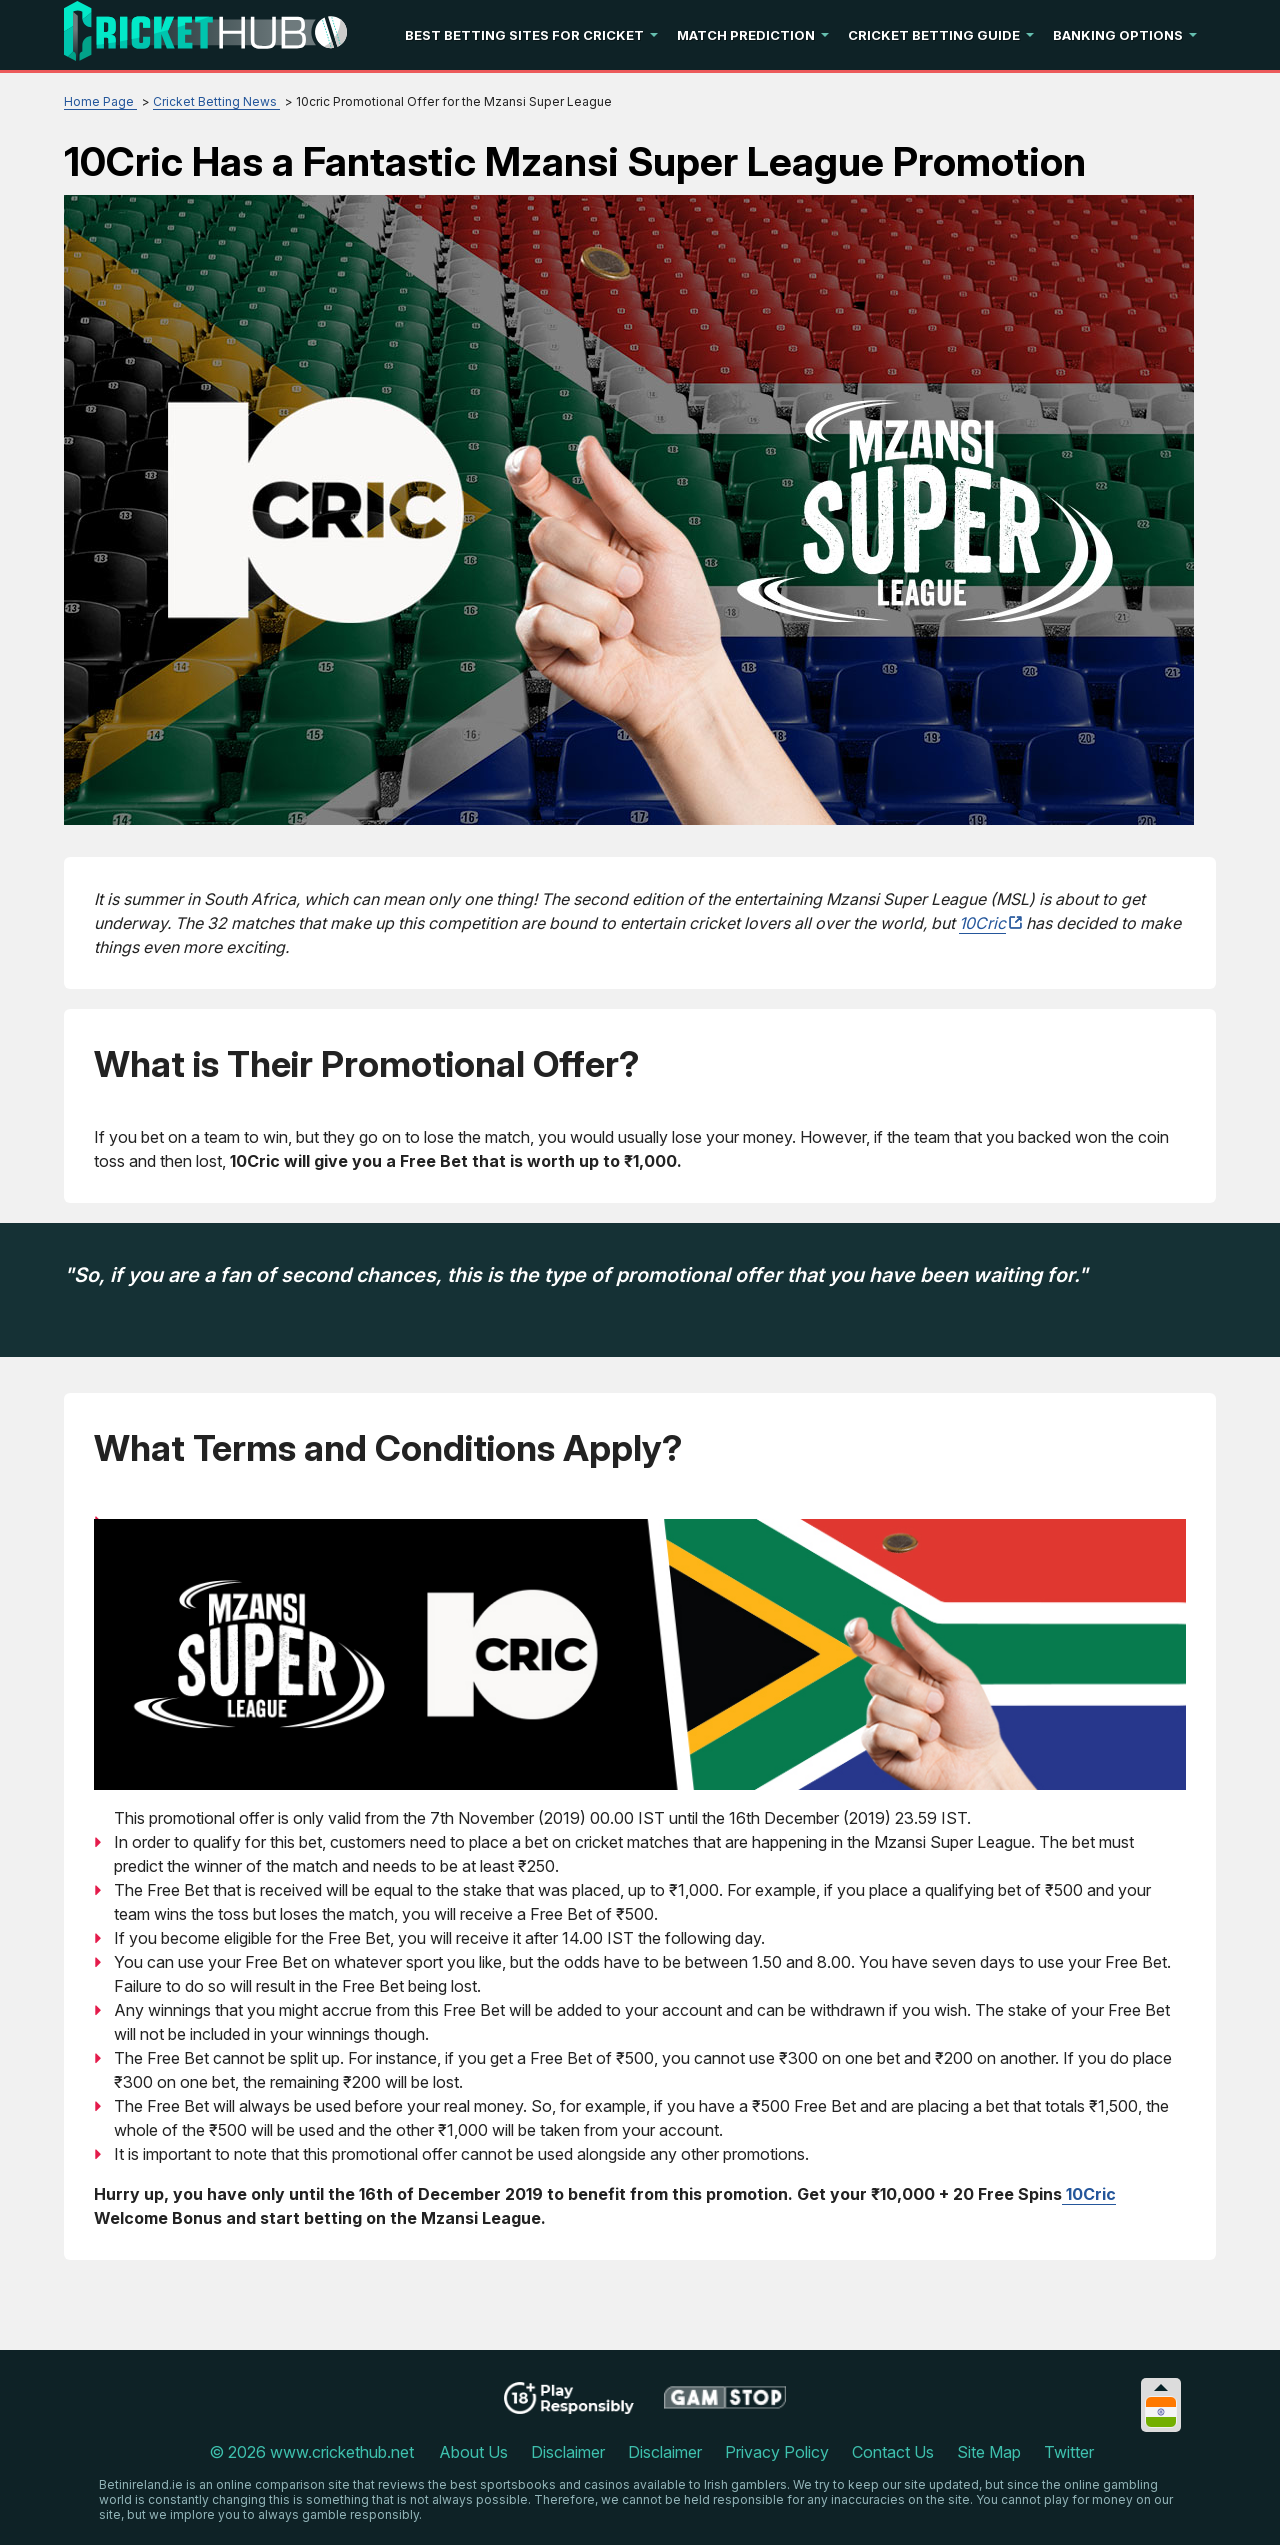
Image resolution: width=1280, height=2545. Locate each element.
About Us (473, 2452)
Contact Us (893, 2452)
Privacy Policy (777, 2452)
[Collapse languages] (1161, 2387)
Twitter (1069, 2452)
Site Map (989, 2452)
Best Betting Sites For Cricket (524, 35)
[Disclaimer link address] (725, 2405)
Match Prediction (746, 35)
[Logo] (205, 35)
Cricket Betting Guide (934, 35)
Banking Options (1118, 35)
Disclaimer (568, 2452)
